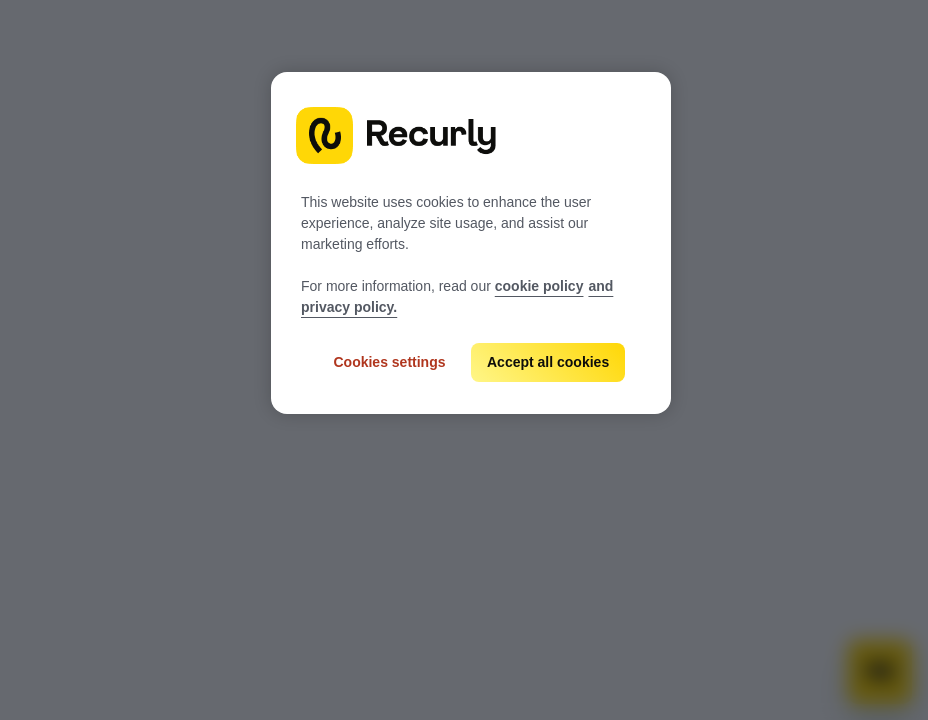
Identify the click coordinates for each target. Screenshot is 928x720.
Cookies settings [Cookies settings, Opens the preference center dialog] (389, 362)
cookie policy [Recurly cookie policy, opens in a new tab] (539, 286)
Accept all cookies (548, 362)
